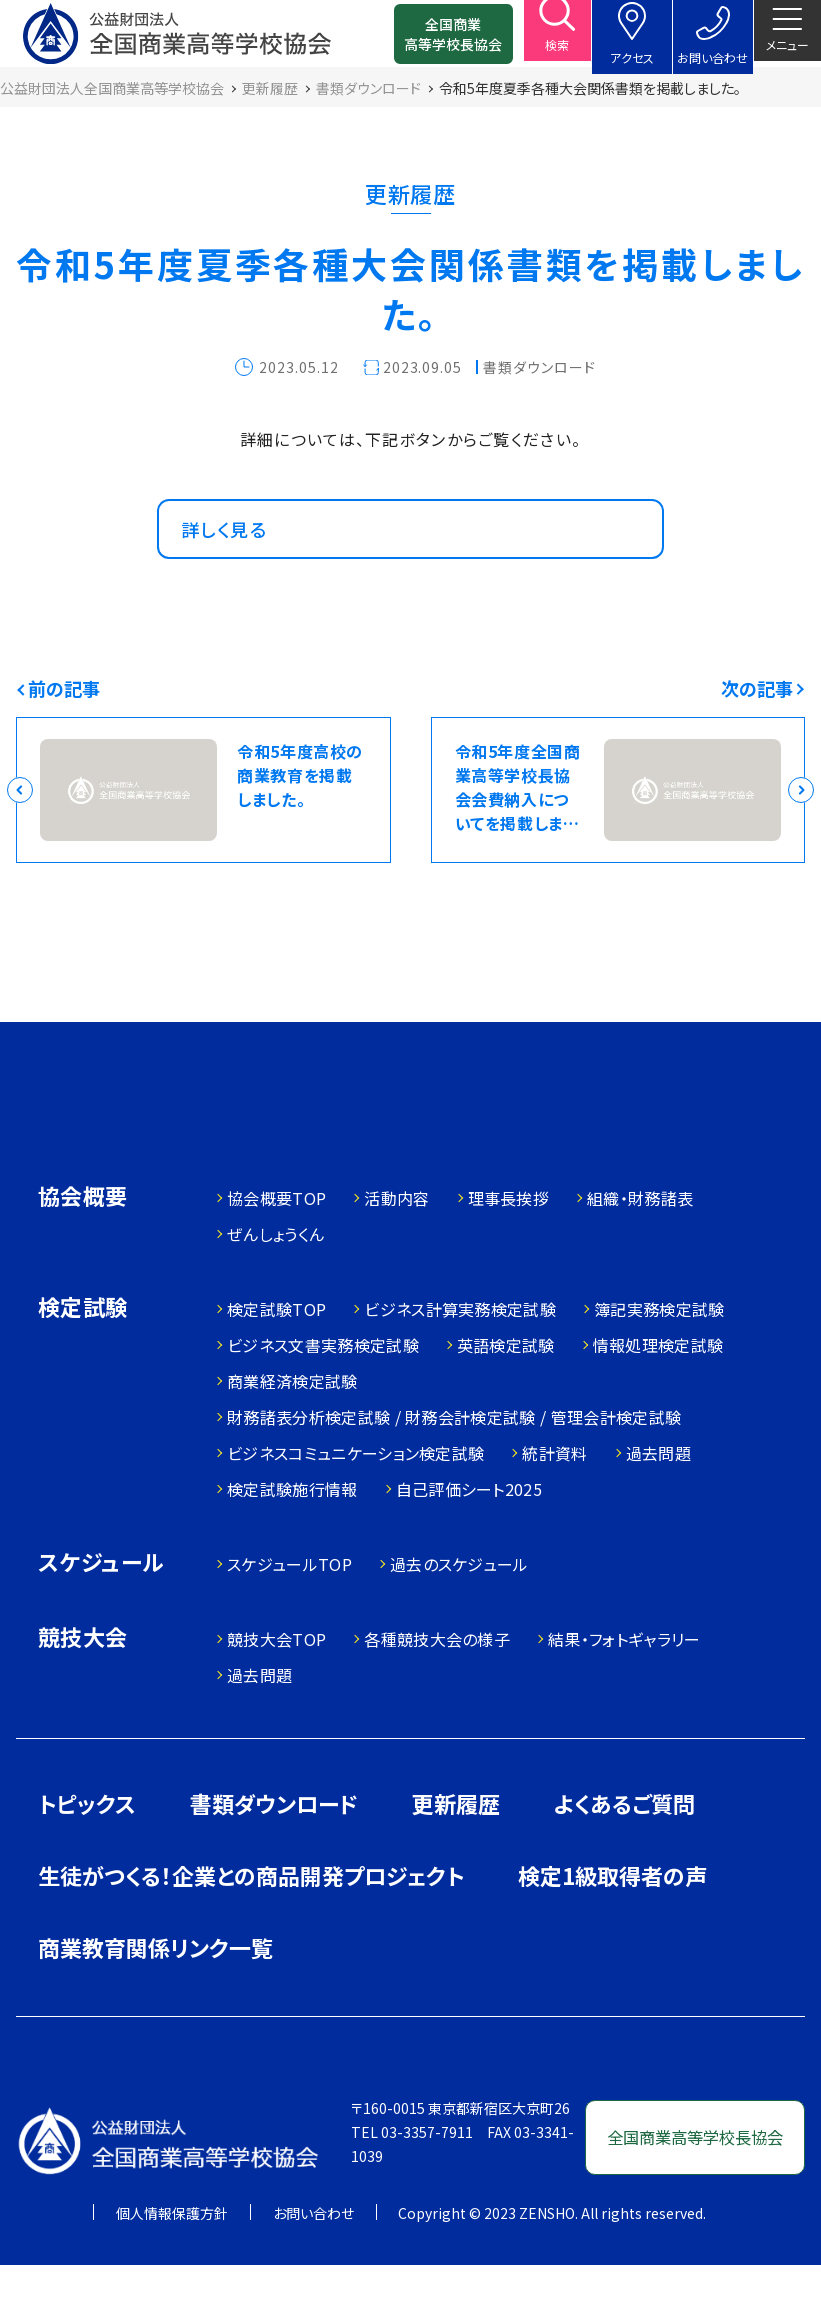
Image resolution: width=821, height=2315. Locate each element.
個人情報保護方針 (172, 2263)
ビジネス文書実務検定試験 (323, 1396)
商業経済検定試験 (292, 1432)
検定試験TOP (276, 1360)
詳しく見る (232, 561)
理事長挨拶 (509, 1249)
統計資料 (554, 1504)
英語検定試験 (506, 1396)
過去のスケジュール (459, 1615)
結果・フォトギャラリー (624, 1690)
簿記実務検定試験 (659, 1360)
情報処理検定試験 (658, 1396)
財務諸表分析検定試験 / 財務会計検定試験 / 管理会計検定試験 (454, 1468)
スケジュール (101, 1614)
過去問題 (658, 1504)
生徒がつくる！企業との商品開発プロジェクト (251, 1926)
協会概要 (83, 1248)
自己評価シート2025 (469, 1540)
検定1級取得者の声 (612, 1926)
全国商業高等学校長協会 (428, 40)
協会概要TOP (276, 1249)
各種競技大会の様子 (437, 1690)
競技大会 (83, 1689)
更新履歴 (456, 1854)
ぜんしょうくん (275, 1285)
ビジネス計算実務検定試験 (460, 1360)
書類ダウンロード (274, 1854)
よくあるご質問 (624, 1854)
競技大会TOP (276, 1690)
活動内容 (396, 1249)
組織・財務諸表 (640, 1249)
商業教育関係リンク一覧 (155, 1998)
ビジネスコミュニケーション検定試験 (355, 1504)
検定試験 (83, 1359)
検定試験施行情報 (292, 1540)
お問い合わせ (313, 2263)
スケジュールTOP (289, 1615)
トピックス (87, 1854)
